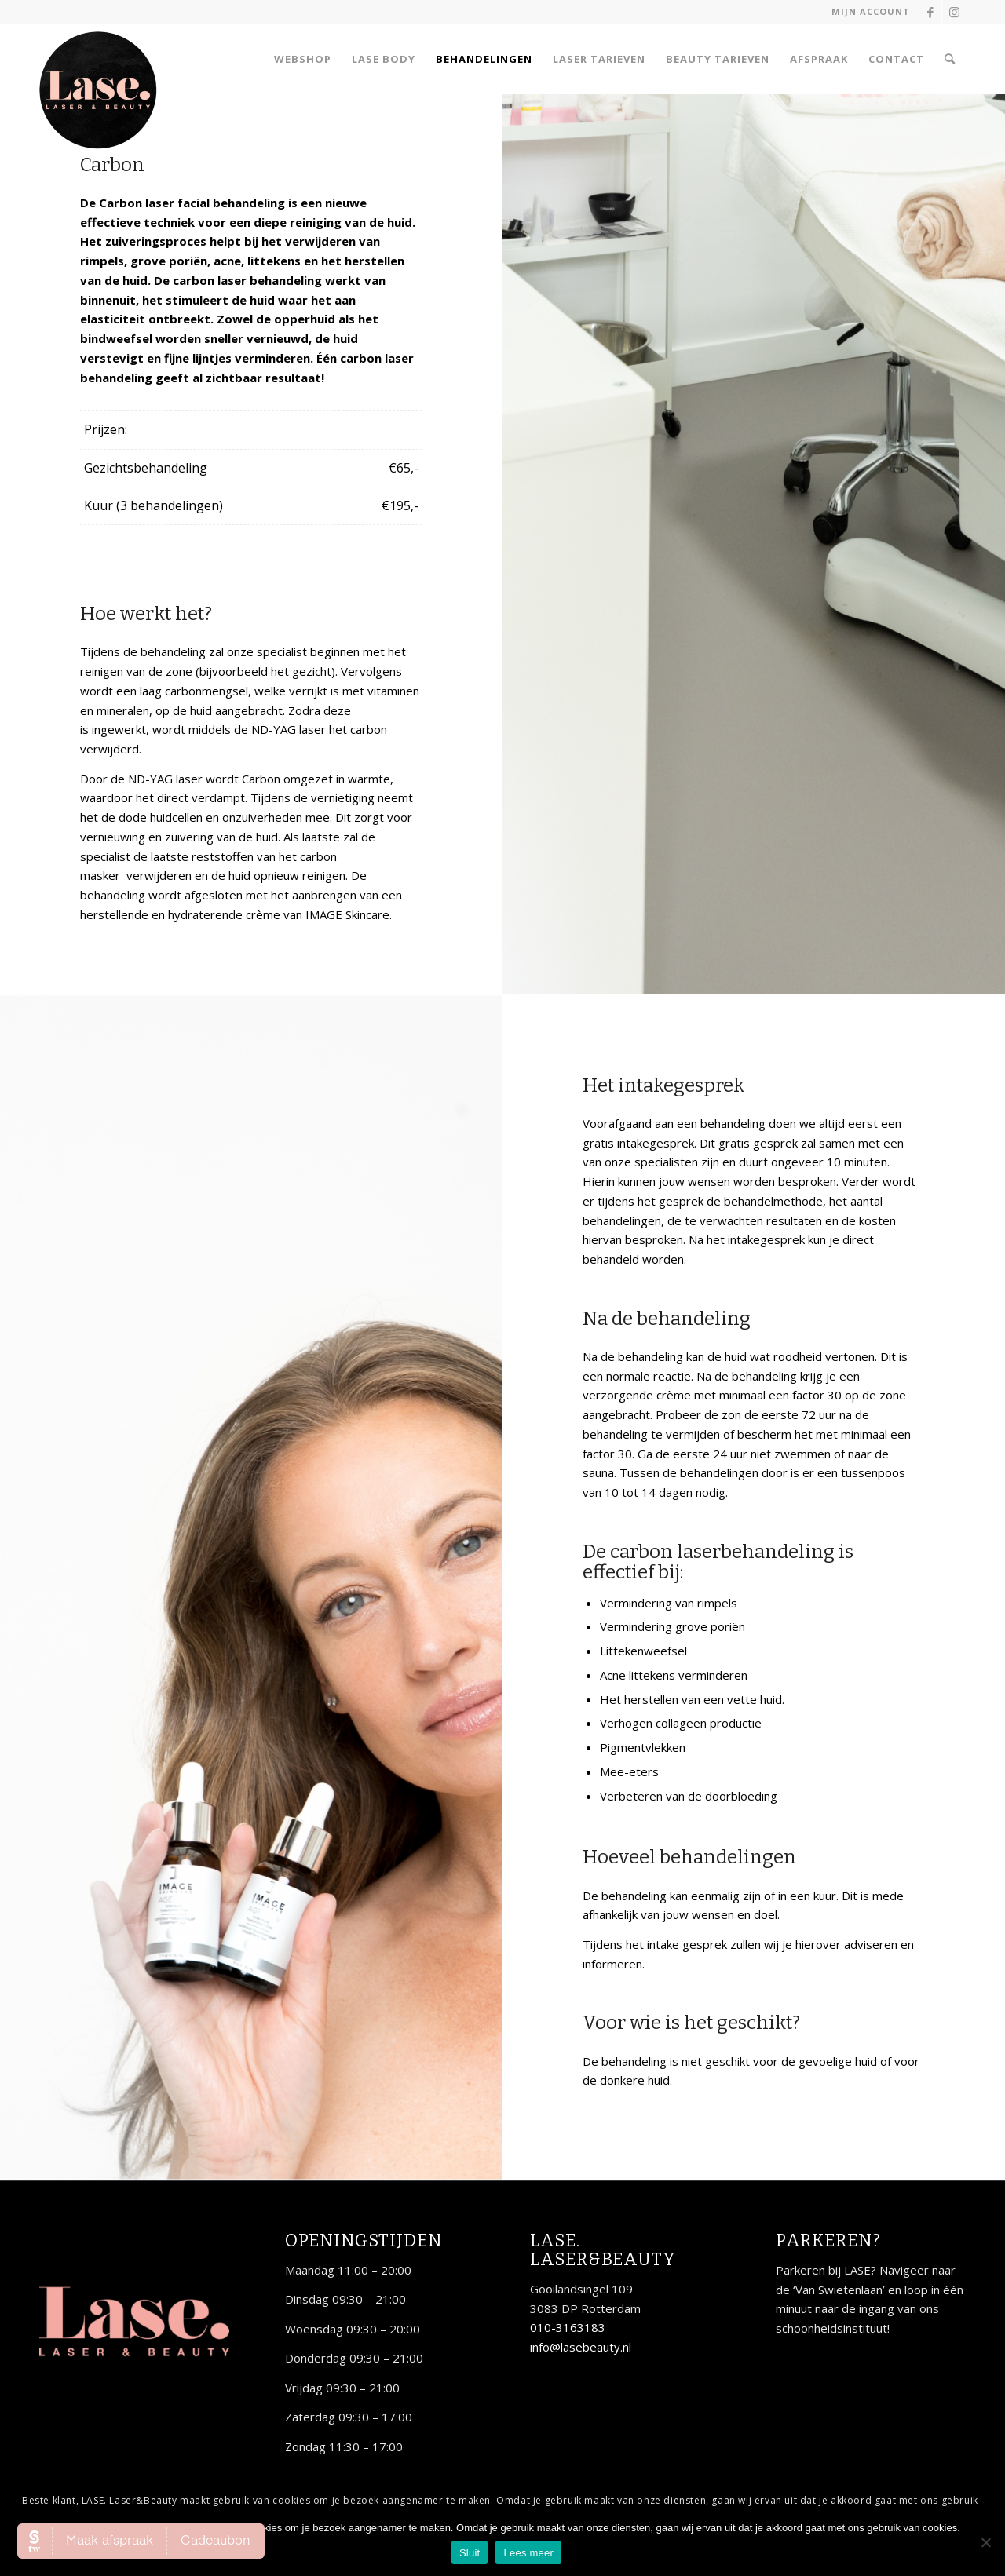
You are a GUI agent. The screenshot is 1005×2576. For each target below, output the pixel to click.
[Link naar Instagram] (954, 12)
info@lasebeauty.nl (580, 2347)
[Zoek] (950, 59)
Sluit (470, 2553)
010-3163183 (567, 2327)
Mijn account (870, 11)
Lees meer (528, 2553)
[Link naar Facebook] (930, 12)
